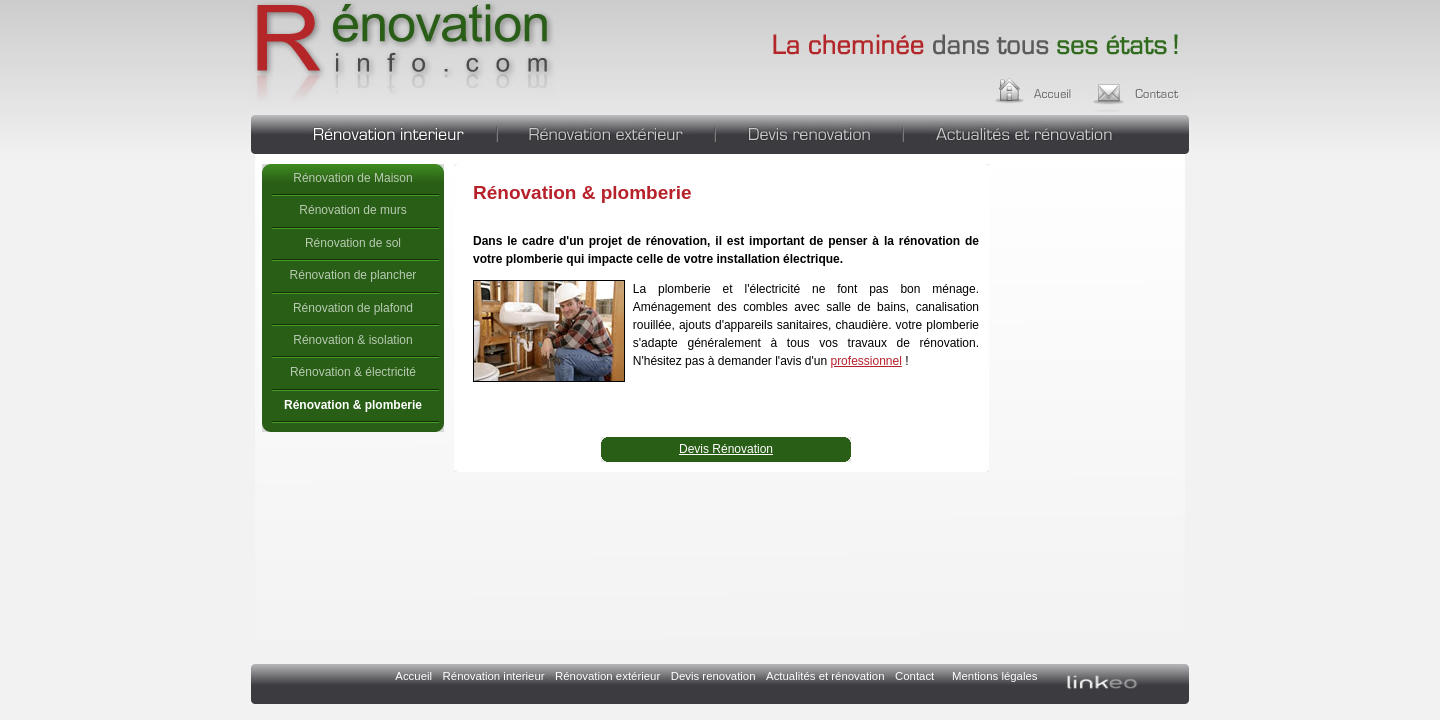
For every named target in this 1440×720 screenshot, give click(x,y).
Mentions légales (994, 676)
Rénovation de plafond (353, 308)
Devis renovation (809, 132)
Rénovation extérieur (606, 132)
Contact (1142, 88)
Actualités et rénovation (1046, 132)
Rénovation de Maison (352, 178)
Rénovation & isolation (352, 340)
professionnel (865, 361)
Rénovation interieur (373, 132)
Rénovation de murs (352, 210)
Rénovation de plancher (353, 275)
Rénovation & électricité (353, 372)
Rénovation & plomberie (403, 55)
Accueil (1052, 88)
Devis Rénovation (726, 449)
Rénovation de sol (353, 243)
